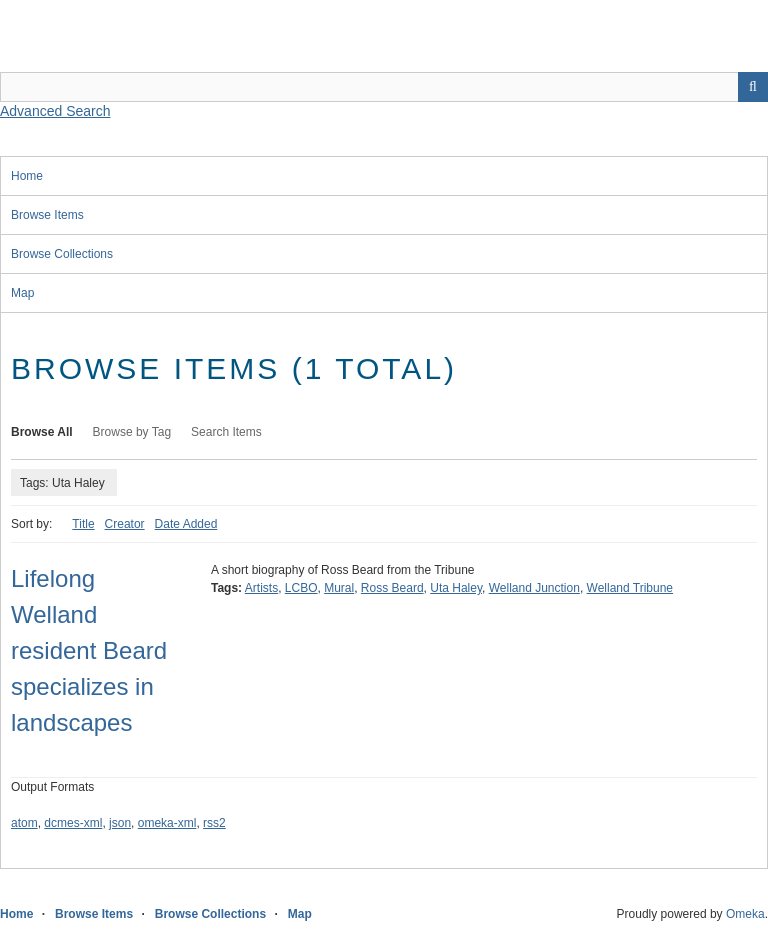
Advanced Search (55, 111)
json (120, 823)
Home (27, 176)
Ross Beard (392, 588)
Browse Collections (62, 254)
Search (753, 87)
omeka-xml (167, 823)
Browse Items (47, 215)
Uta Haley (456, 588)
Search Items (226, 432)
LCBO (301, 588)
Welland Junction (534, 588)
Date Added (186, 524)
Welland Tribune (630, 588)
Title (83, 524)
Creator (125, 524)
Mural (339, 588)
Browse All (42, 432)
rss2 (214, 823)
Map (22, 293)
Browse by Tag (132, 432)
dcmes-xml (73, 823)
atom (24, 823)
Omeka (745, 914)
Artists (261, 588)
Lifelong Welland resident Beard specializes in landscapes (89, 650)
